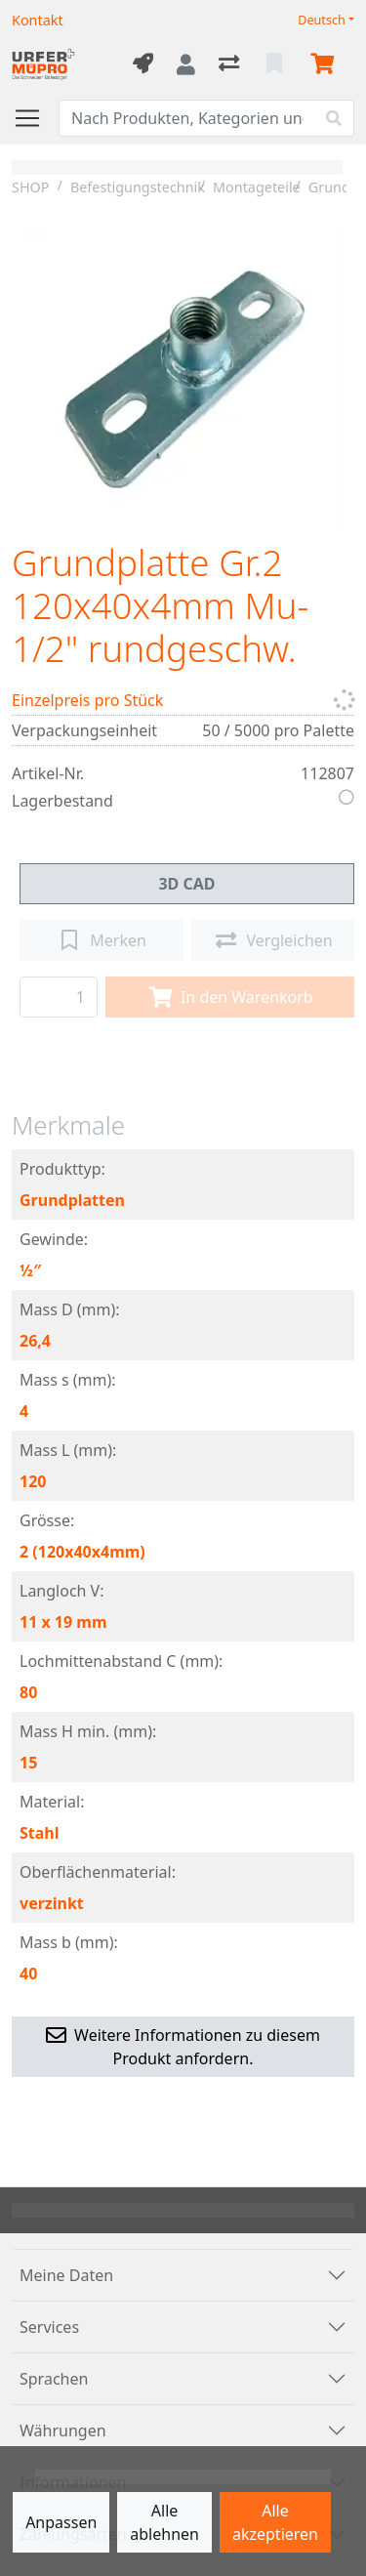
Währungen (63, 2430)
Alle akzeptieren (275, 2522)
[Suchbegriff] (187, 118)
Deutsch (322, 20)
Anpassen (61, 2522)
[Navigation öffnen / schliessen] (35, 118)
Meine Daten (66, 2275)
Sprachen (54, 2378)
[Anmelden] (186, 64)
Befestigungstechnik (137, 187)
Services (49, 2327)
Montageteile (257, 187)
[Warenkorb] (326, 64)
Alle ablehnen (164, 2522)
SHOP (31, 187)
